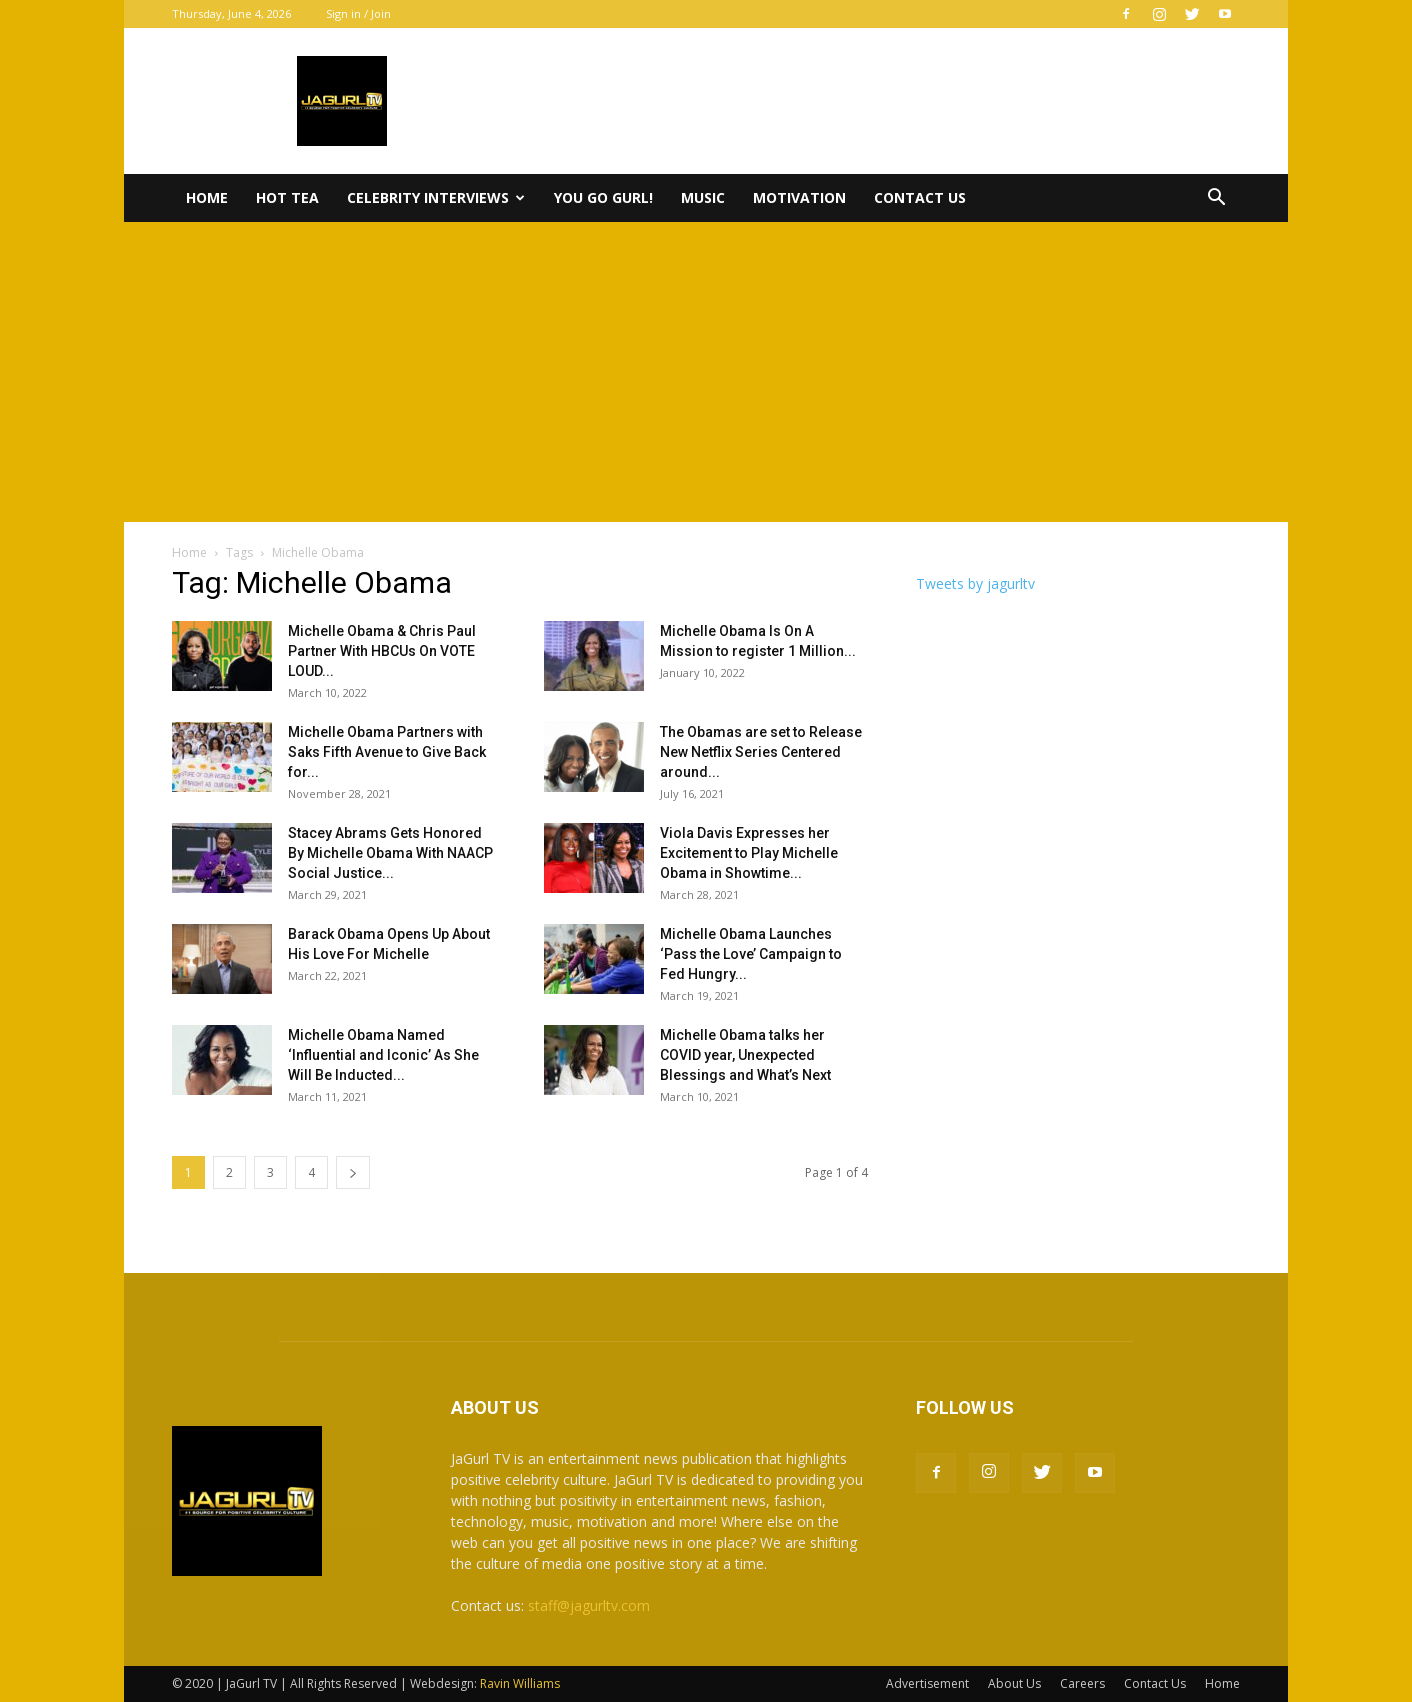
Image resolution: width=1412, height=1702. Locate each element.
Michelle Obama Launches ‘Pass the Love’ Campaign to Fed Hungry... (751, 954)
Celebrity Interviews (436, 197)
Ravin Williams (521, 1683)
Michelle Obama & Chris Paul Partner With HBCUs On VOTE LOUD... (382, 651)
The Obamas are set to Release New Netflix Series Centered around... (761, 752)
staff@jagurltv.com (589, 1605)
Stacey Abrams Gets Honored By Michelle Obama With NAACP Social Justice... (390, 853)
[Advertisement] (706, 372)
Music (703, 197)
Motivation (799, 197)
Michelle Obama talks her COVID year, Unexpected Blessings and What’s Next (745, 1055)
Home (207, 197)
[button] (1216, 199)
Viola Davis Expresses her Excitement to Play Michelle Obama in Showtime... (749, 853)
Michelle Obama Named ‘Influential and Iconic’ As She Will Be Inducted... (383, 1055)
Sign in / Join (358, 13)
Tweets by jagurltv (975, 583)
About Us (1014, 1683)
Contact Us (920, 197)
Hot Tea (287, 197)
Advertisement (927, 1683)
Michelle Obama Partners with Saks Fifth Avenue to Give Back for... (387, 752)
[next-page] (353, 1172)
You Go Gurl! (603, 197)
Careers (1082, 1683)
